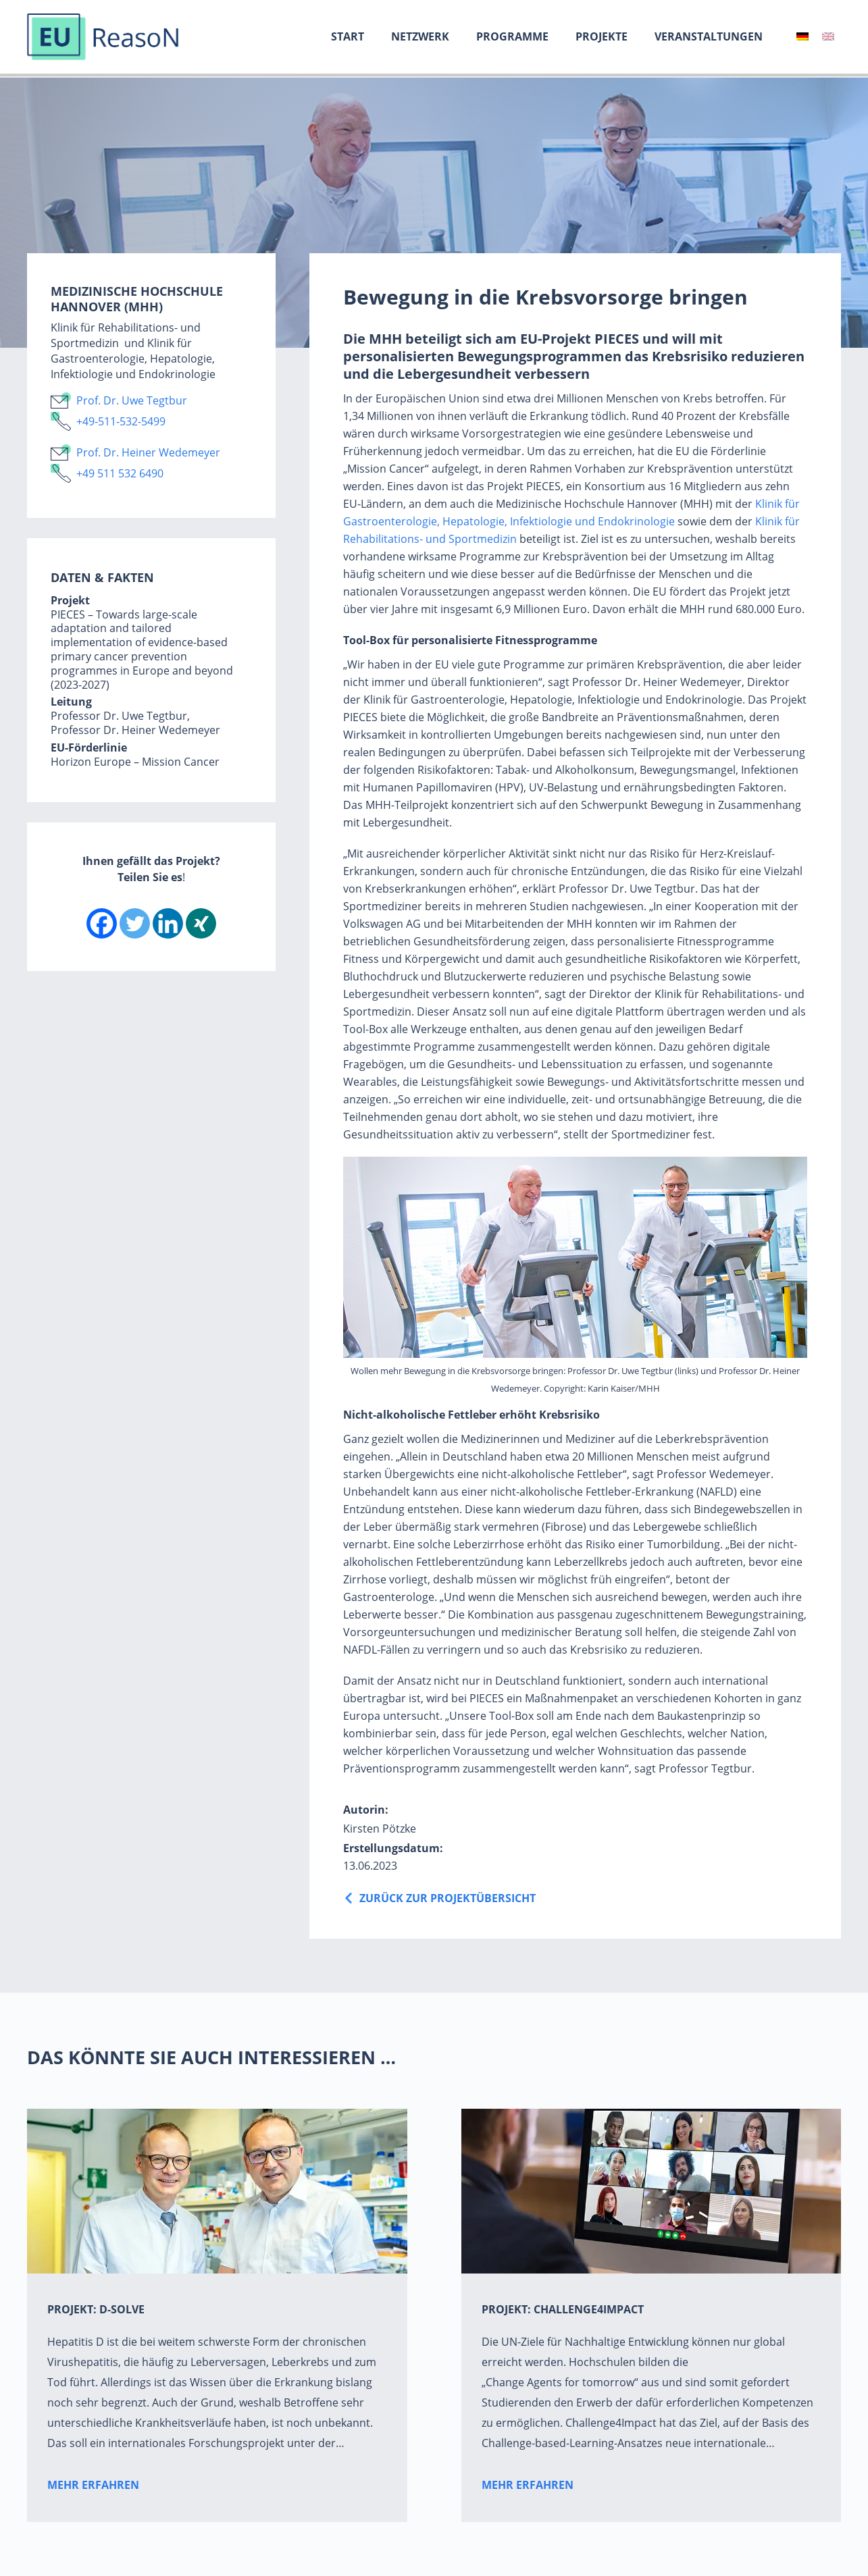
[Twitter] (135, 923)
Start (347, 36)
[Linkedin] (168, 923)
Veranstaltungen (709, 36)
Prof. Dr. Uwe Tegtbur (131, 400)
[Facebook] (101, 923)
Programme (512, 36)
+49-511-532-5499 (120, 421)
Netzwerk (420, 36)
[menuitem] (802, 36)
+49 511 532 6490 (119, 473)
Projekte (602, 36)
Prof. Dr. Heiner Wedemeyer (148, 452)
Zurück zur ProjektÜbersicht (447, 1898)
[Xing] (201, 923)
